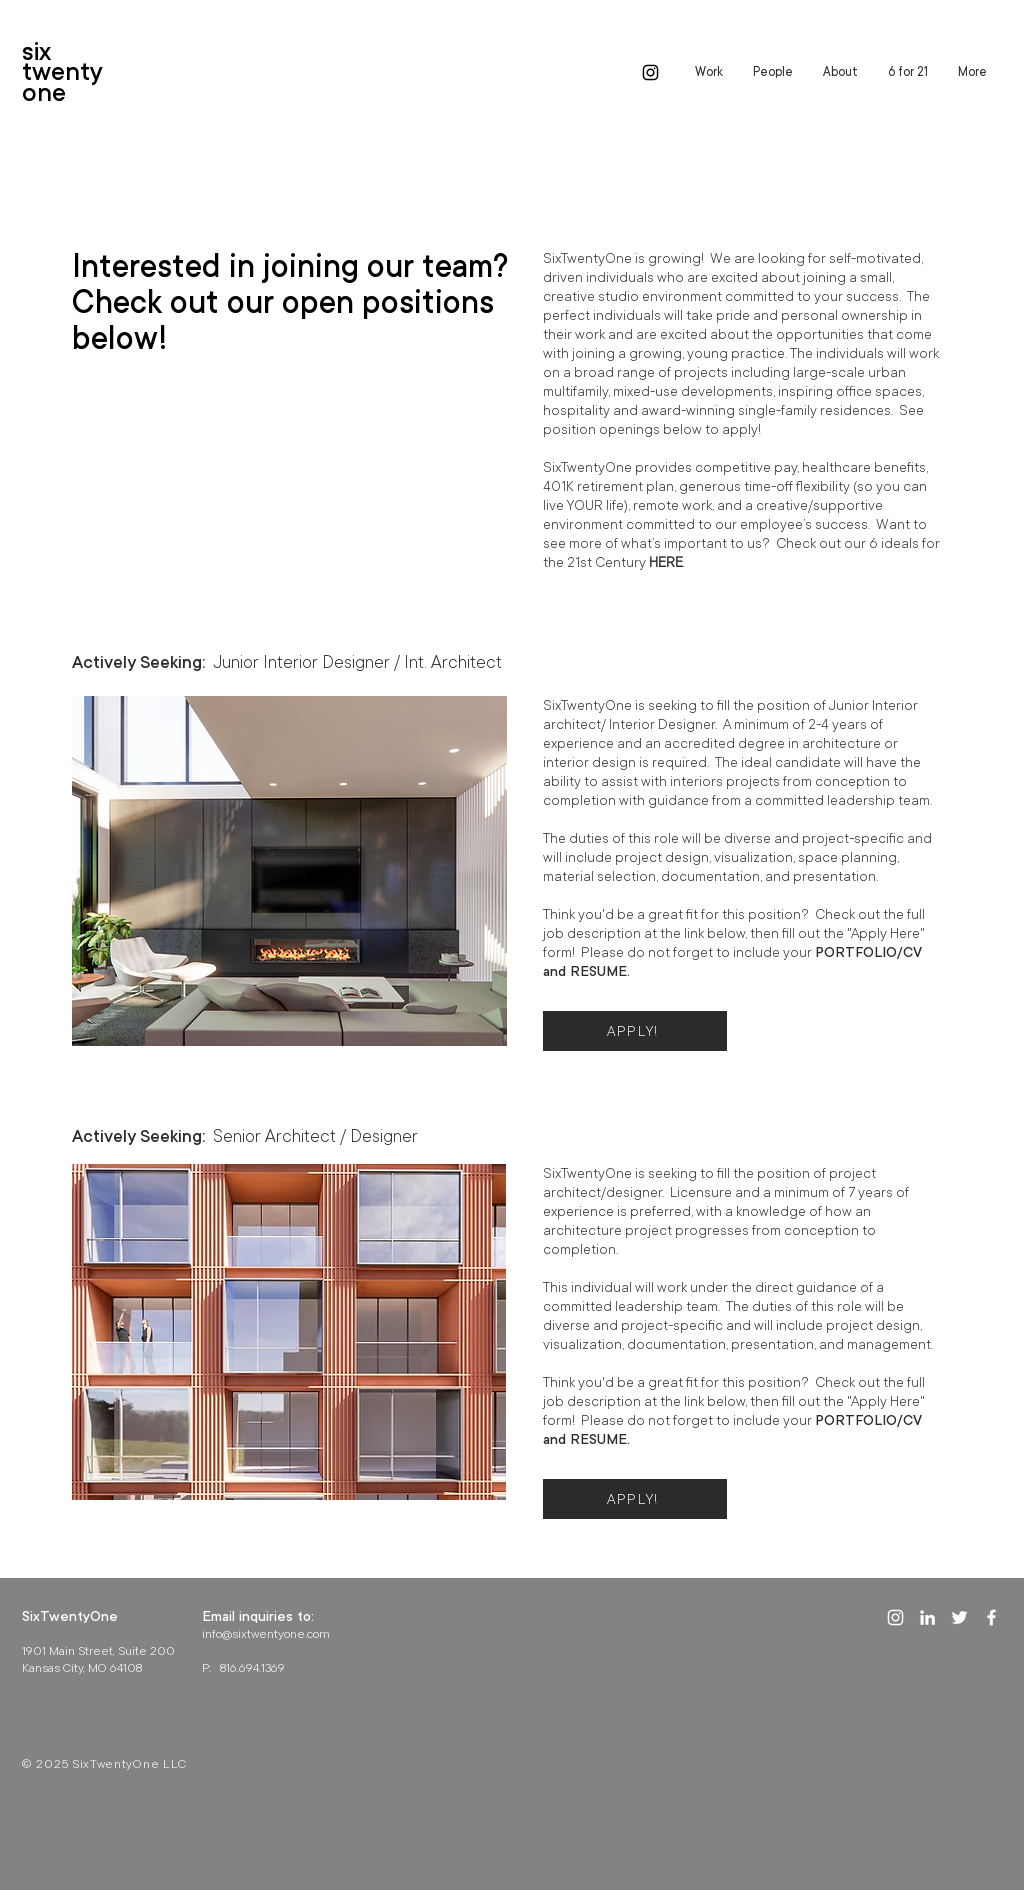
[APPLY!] (635, 1031)
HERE (666, 562)
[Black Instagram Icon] (650, 72)
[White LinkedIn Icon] (927, 1617)
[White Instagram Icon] (895, 1617)
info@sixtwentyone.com (266, 1634)
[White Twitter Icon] (959, 1617)
